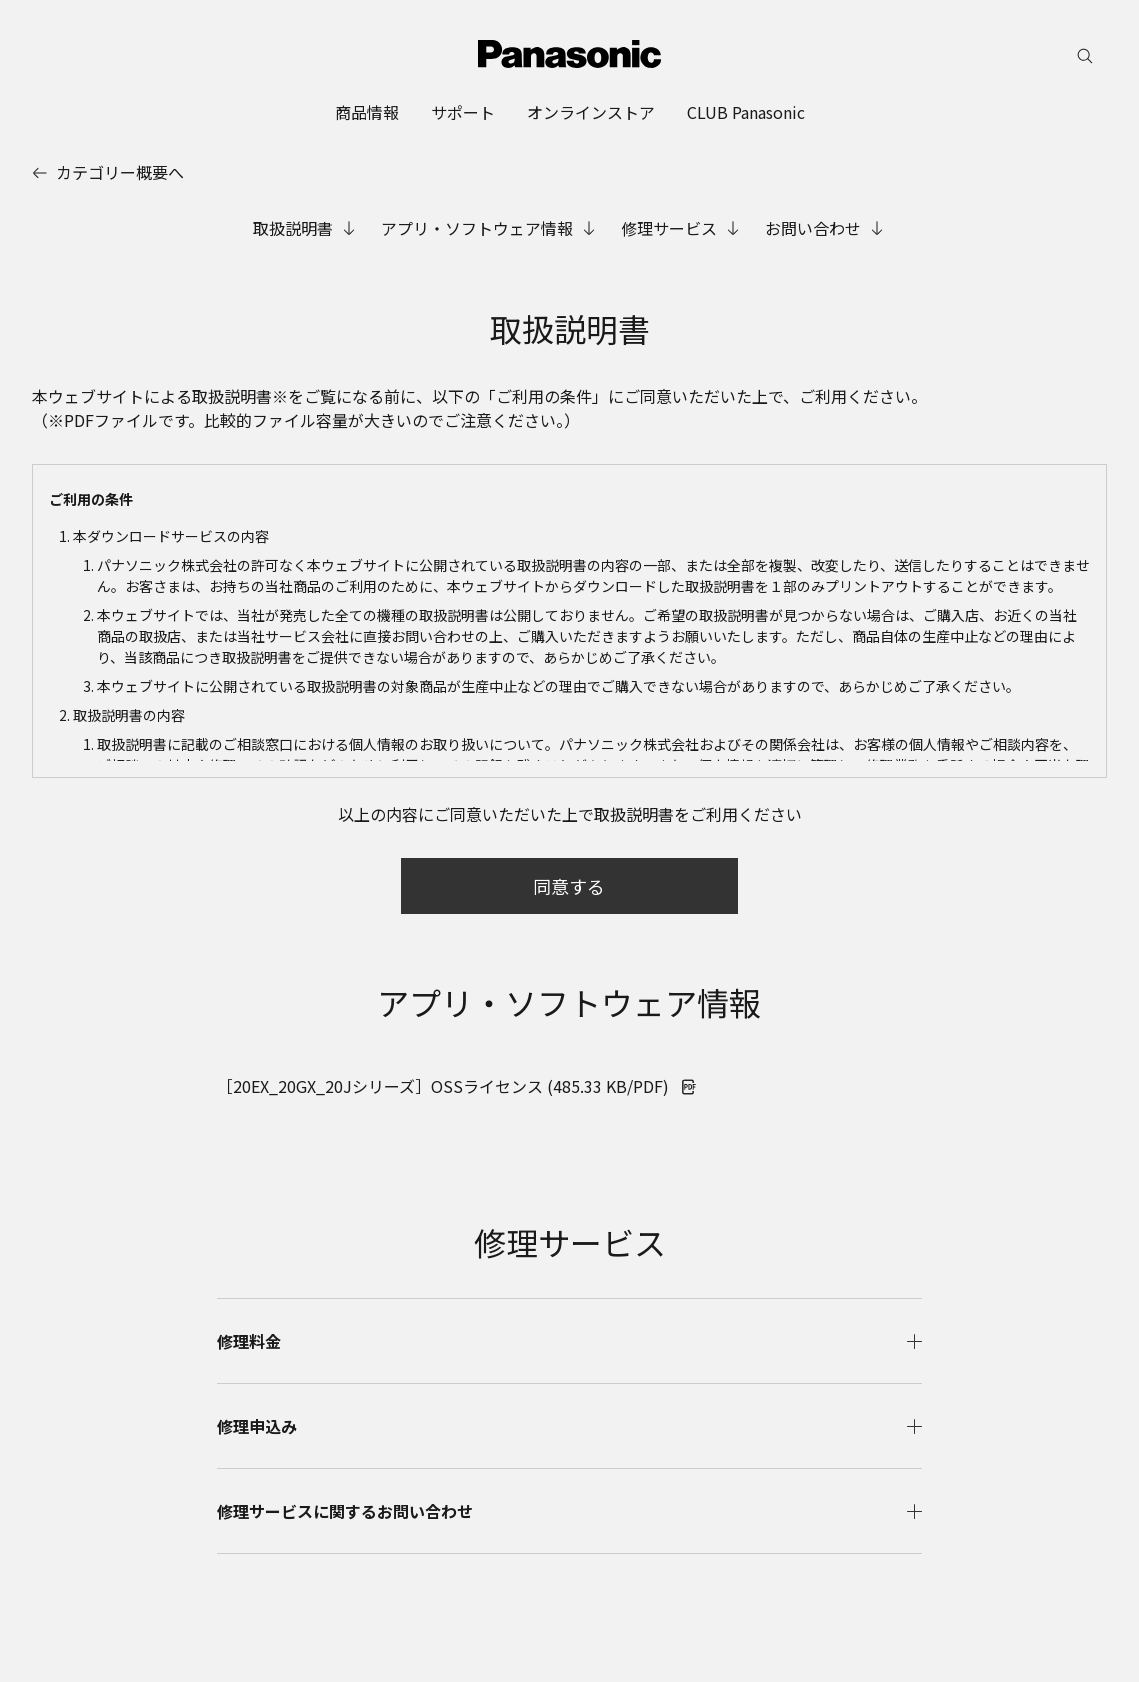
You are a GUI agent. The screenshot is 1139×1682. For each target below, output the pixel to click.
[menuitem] (367, 112)
